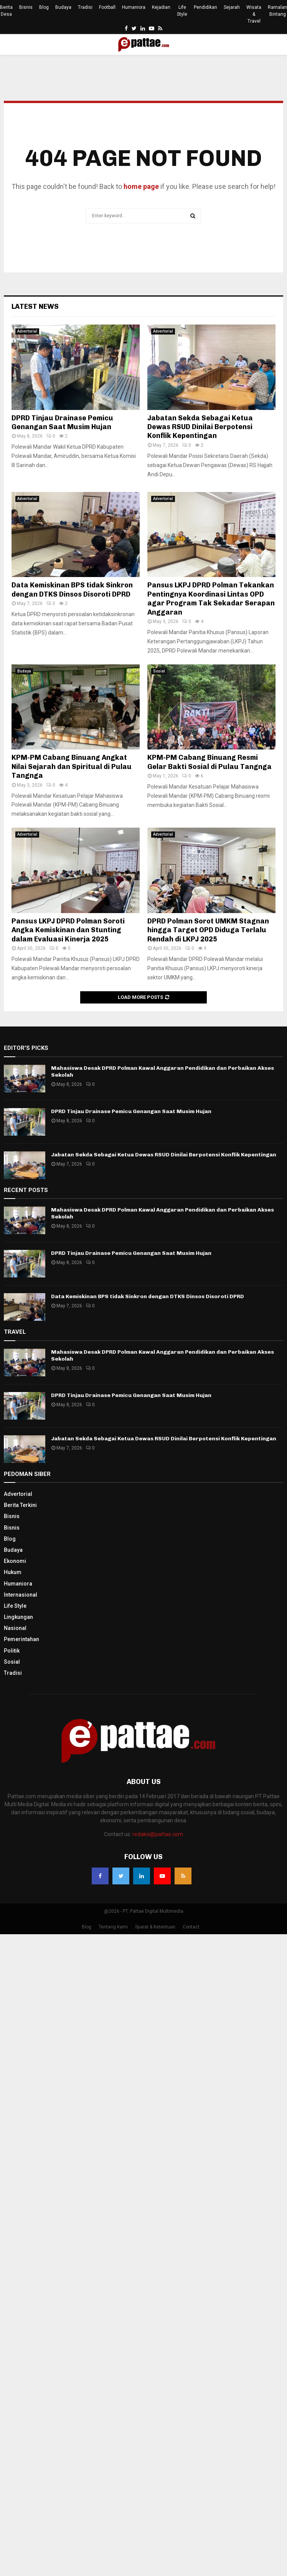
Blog (44, 7)
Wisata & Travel (253, 14)
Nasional (15, 1628)
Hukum (12, 1572)
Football (107, 7)
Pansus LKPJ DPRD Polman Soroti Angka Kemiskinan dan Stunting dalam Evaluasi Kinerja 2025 (68, 930)
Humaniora (133, 7)
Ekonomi (15, 1561)
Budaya (63, 7)
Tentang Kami (113, 1927)
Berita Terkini (20, 1505)
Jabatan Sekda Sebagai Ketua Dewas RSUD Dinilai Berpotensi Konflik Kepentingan (200, 427)
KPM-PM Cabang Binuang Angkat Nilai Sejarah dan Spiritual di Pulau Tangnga (72, 766)
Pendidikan (205, 7)
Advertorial (27, 331)
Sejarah (232, 7)
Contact (191, 1927)
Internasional (20, 1595)
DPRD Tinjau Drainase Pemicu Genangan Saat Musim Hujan (62, 422)
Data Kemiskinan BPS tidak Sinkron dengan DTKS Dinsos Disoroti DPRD (72, 589)
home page (141, 186)
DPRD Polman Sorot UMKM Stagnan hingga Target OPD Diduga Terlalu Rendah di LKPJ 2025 (208, 930)
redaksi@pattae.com (157, 1834)
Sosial (159, 671)
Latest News (35, 306)
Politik (12, 1651)
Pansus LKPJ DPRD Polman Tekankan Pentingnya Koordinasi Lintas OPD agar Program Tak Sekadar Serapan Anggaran (211, 598)
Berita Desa (6, 11)
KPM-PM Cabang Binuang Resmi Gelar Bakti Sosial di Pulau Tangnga (209, 762)
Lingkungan (18, 1617)
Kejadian (161, 7)
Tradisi (85, 7)
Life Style (182, 11)
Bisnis (26, 7)
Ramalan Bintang (277, 11)
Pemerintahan (21, 1639)
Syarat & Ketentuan (155, 1927)
